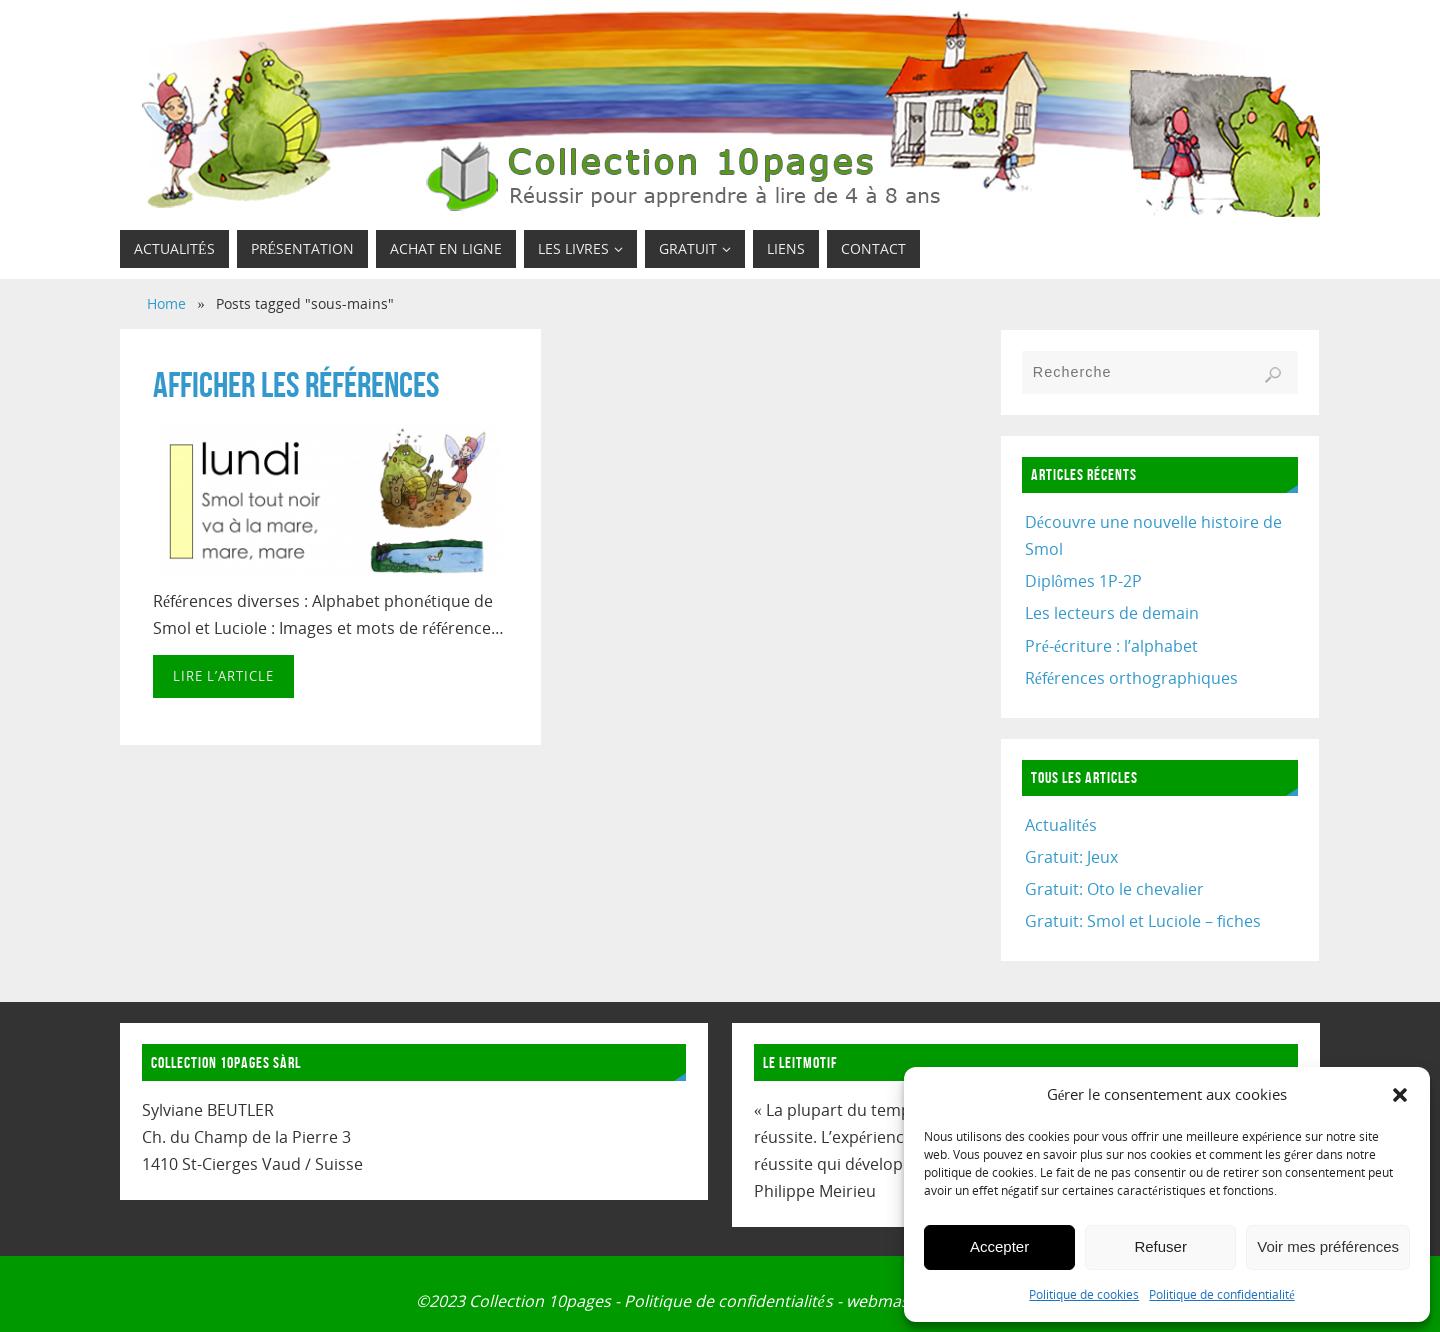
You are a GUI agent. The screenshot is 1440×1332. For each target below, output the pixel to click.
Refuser (1160, 1246)
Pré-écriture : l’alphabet (1111, 646)
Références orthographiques (1131, 678)
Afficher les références (296, 384)
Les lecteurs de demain (1112, 613)
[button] (1400, 1095)
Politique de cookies (1084, 1294)
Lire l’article (223, 676)
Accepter (999, 1246)
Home (166, 303)
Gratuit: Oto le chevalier (1114, 889)
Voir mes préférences (1328, 1246)
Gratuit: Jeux (1071, 857)
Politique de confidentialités (728, 1301)
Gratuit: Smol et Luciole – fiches (1143, 921)
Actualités (1061, 825)
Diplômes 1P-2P (1083, 581)
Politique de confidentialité (1221, 1294)
